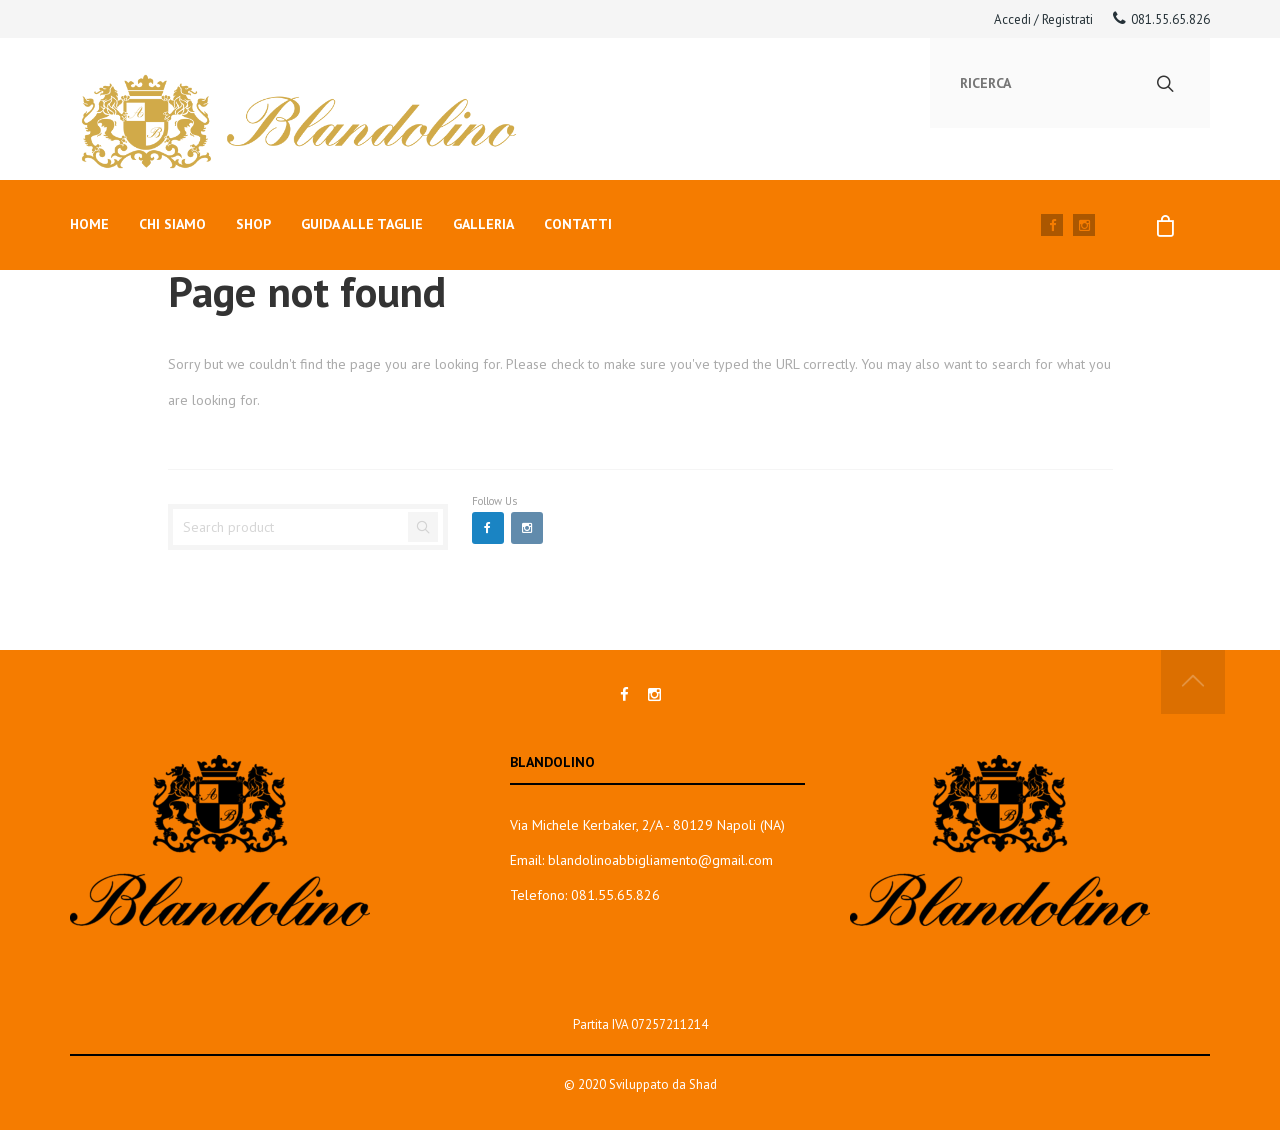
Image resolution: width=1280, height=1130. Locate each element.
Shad (703, 1084)
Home (89, 224)
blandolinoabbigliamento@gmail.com (660, 860)
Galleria (483, 224)
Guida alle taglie (362, 224)
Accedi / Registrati (1043, 19)
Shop (253, 224)
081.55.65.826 (1161, 19)
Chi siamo (172, 224)
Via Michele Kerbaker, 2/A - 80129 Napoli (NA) (647, 825)
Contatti (578, 224)
